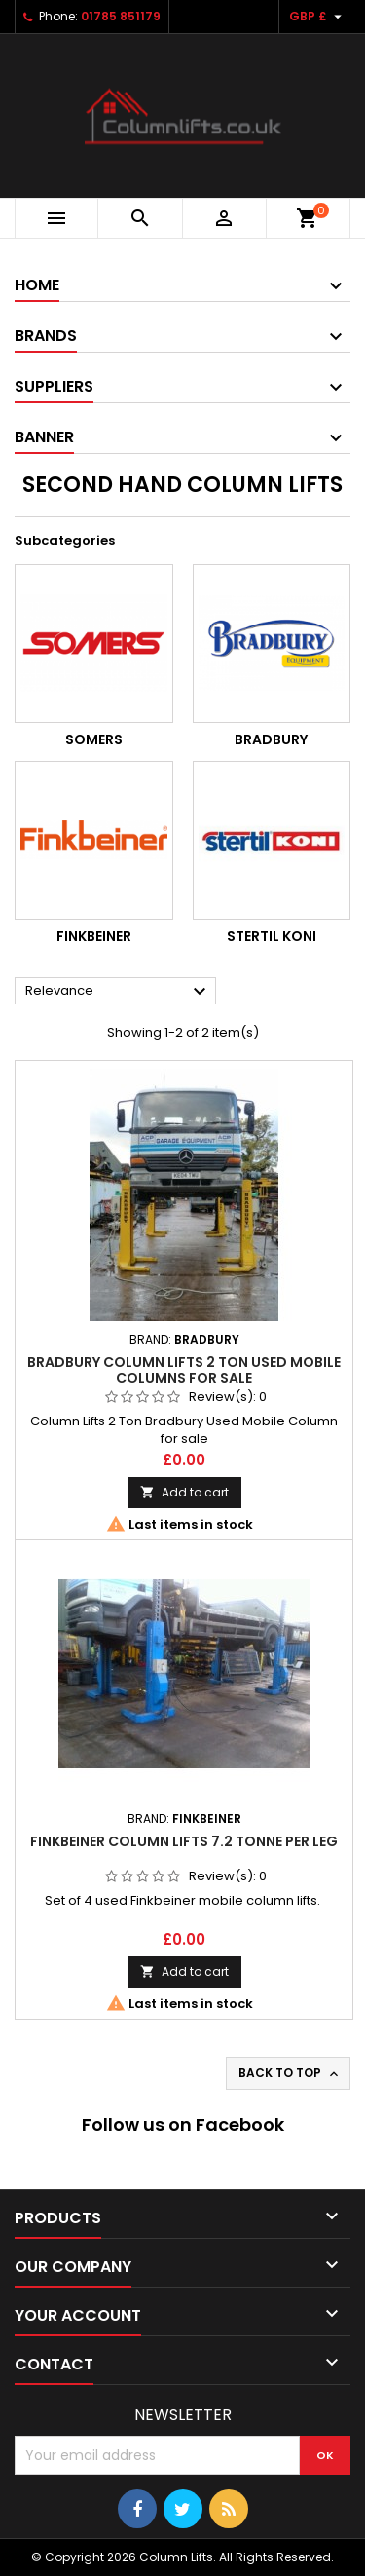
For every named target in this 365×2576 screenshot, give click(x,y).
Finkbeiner (93, 936)
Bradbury (271, 739)
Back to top (290, 2073)
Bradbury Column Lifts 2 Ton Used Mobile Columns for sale (184, 1369)
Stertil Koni (271, 936)
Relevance (118, 992)
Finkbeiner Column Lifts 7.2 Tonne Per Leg (184, 1841)
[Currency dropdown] (318, 16)
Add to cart (184, 1492)
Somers (94, 739)
